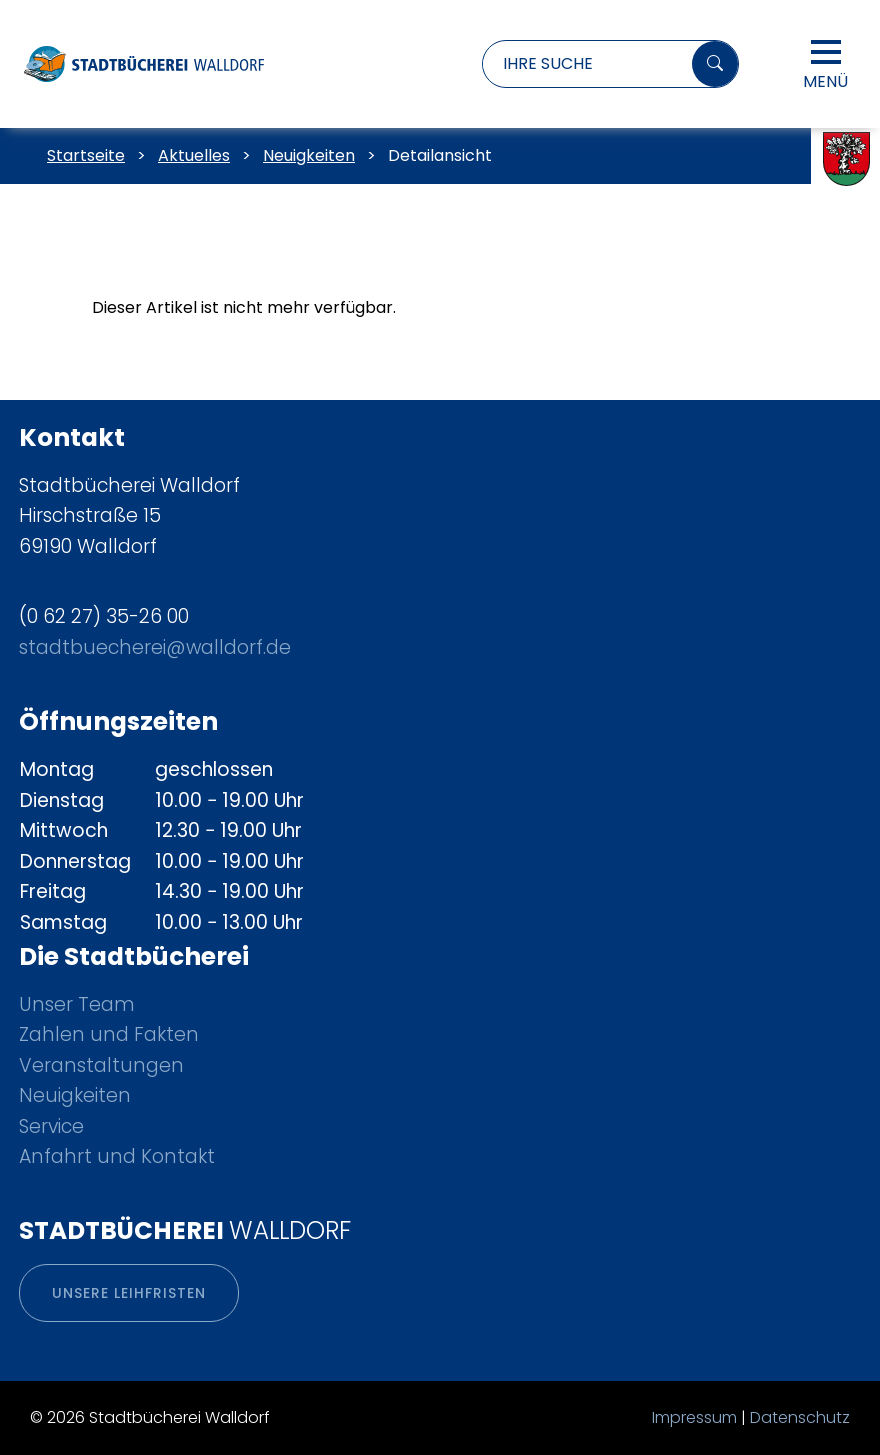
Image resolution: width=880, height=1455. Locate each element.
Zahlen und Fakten (109, 1034)
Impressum (694, 1417)
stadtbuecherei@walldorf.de (155, 647)
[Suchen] (715, 64)
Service (51, 1126)
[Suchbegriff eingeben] (583, 64)
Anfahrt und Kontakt (117, 1156)
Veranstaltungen (101, 1065)
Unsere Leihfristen (129, 1293)
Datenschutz (800, 1417)
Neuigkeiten (75, 1095)
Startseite (86, 155)
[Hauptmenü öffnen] (826, 52)
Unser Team (77, 1004)
